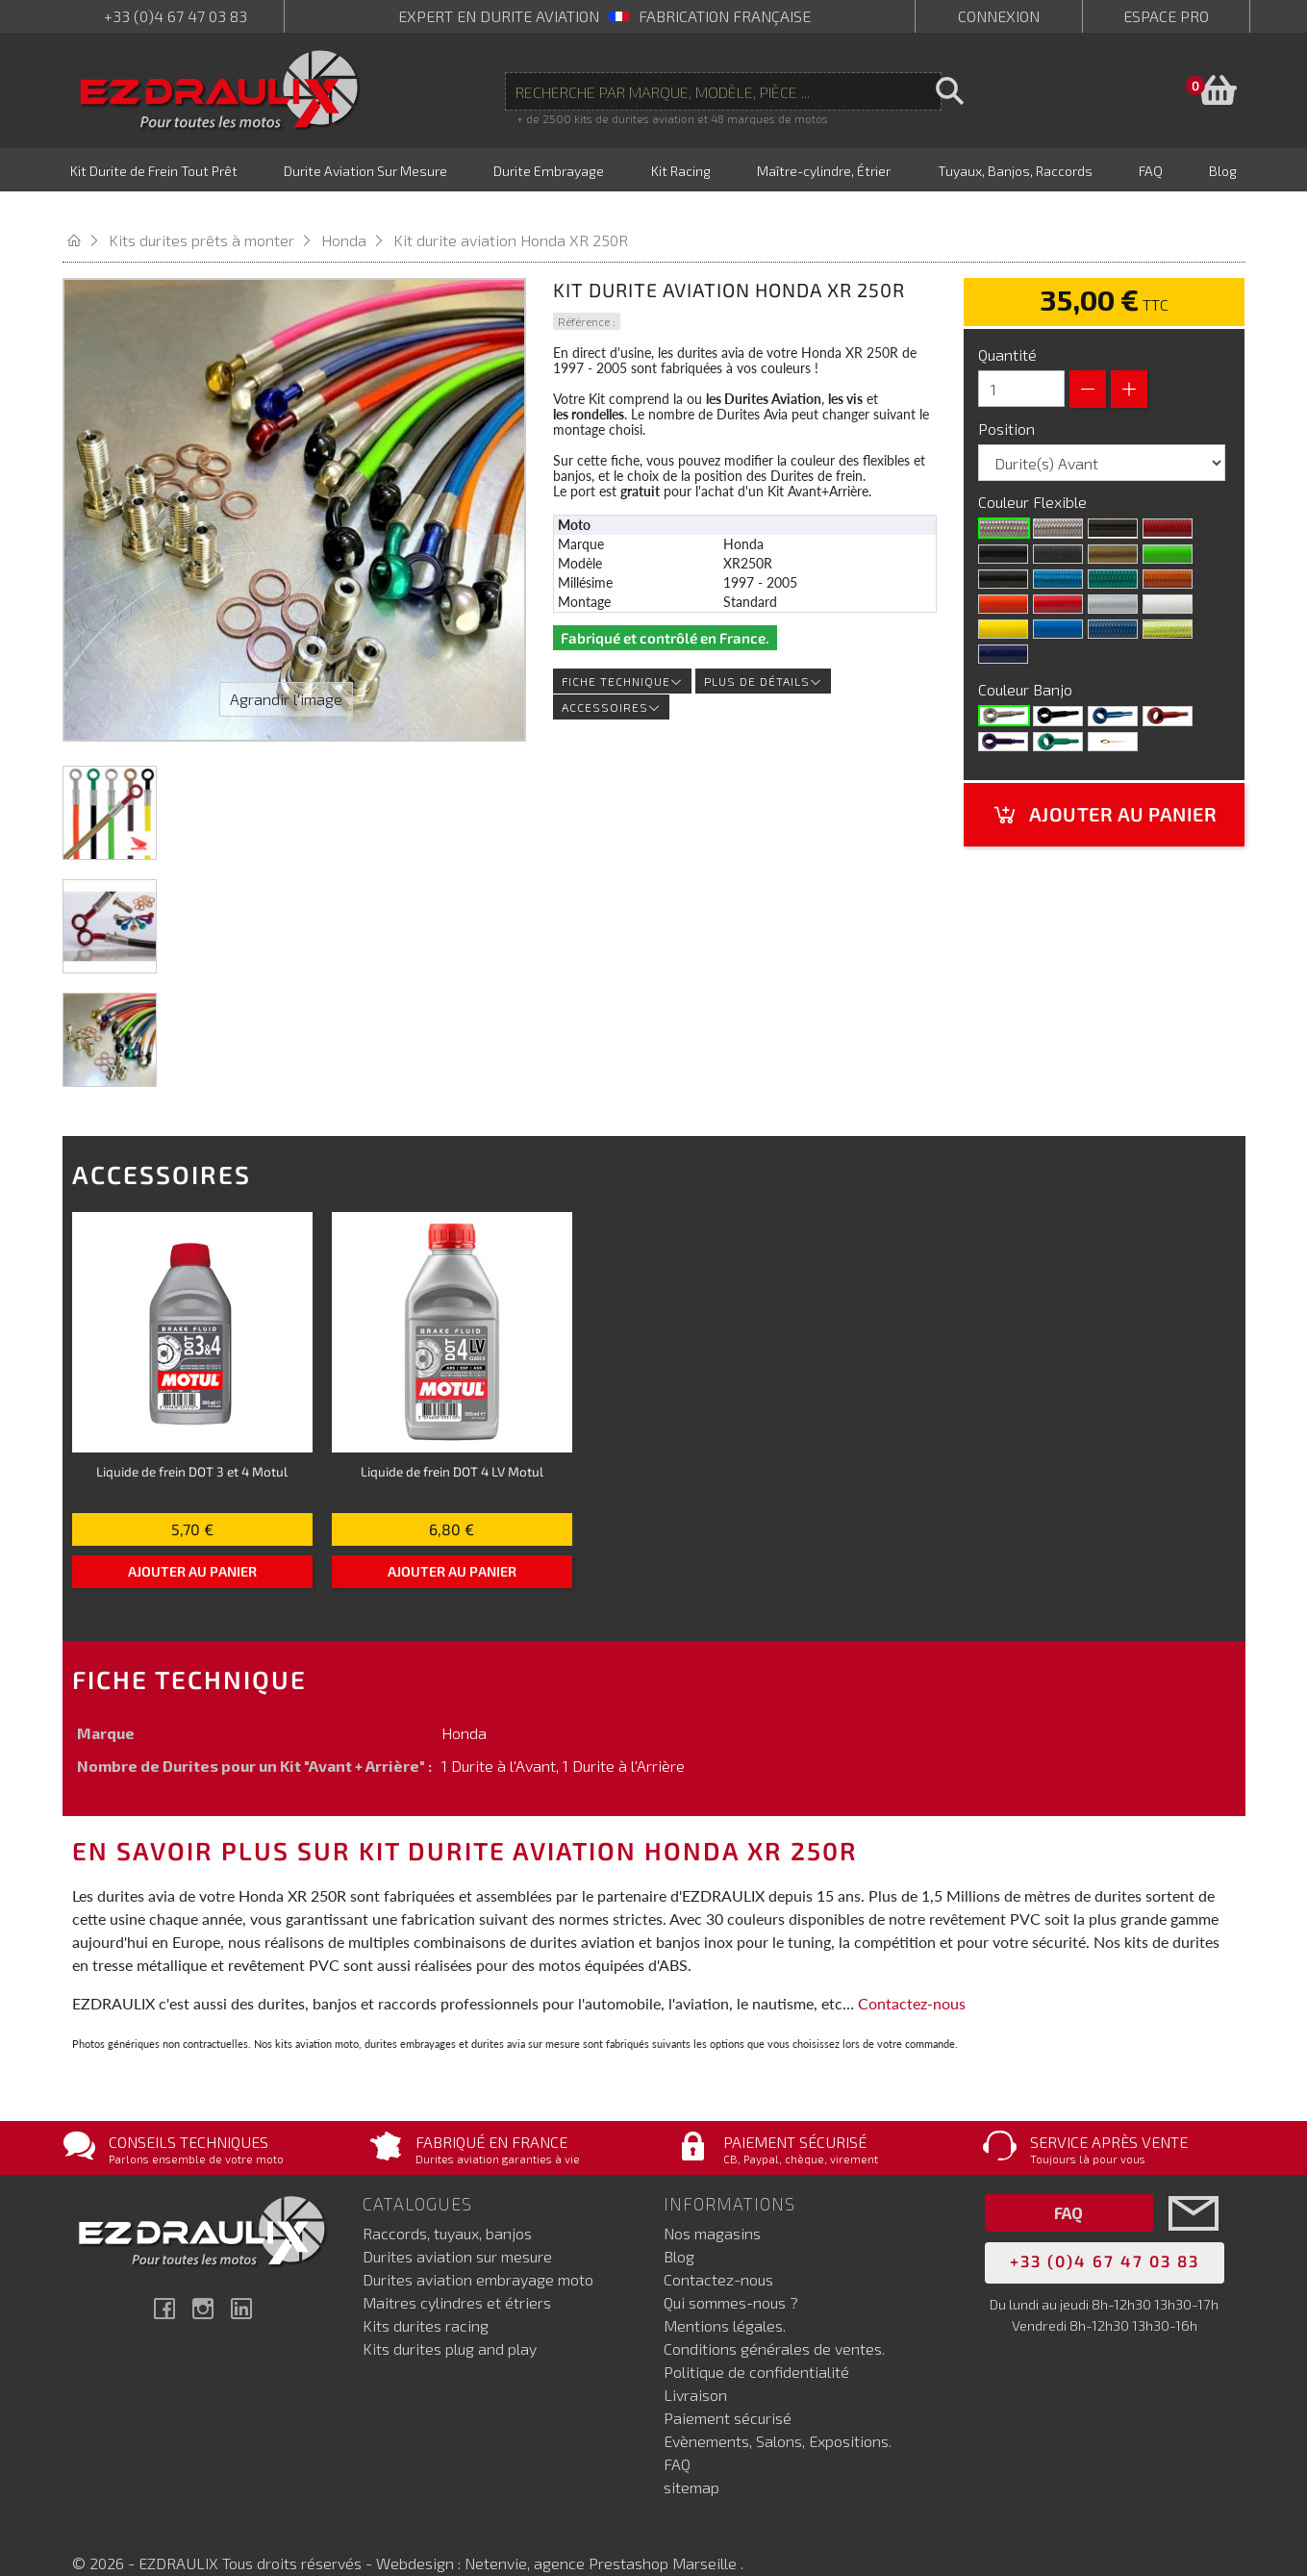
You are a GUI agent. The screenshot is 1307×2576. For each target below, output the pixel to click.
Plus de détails (763, 653)
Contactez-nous (912, 1975)
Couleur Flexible (1034, 474)
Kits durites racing (426, 2297)
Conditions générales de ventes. (774, 2320)
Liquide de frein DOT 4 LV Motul (452, 1443)
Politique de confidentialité (756, 2344)
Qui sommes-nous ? (731, 2274)
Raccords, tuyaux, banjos (447, 2205)
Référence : (587, 293)
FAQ (677, 2436)
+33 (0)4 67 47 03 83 (175, 16)
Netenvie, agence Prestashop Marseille (603, 2535)
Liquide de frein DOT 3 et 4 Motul (192, 1443)
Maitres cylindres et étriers (457, 2274)
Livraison (695, 2367)
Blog (679, 2228)
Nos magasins (712, 2205)
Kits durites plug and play (450, 2320)
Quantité (1007, 326)
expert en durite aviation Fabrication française (604, 16)
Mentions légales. (725, 2297)
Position (1008, 400)
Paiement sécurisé (728, 2390)
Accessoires (611, 679)
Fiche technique (622, 653)
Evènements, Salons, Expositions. (778, 2413)
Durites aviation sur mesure (457, 2228)
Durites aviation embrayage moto (478, 2251)
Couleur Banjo (1027, 661)
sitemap (691, 2459)
